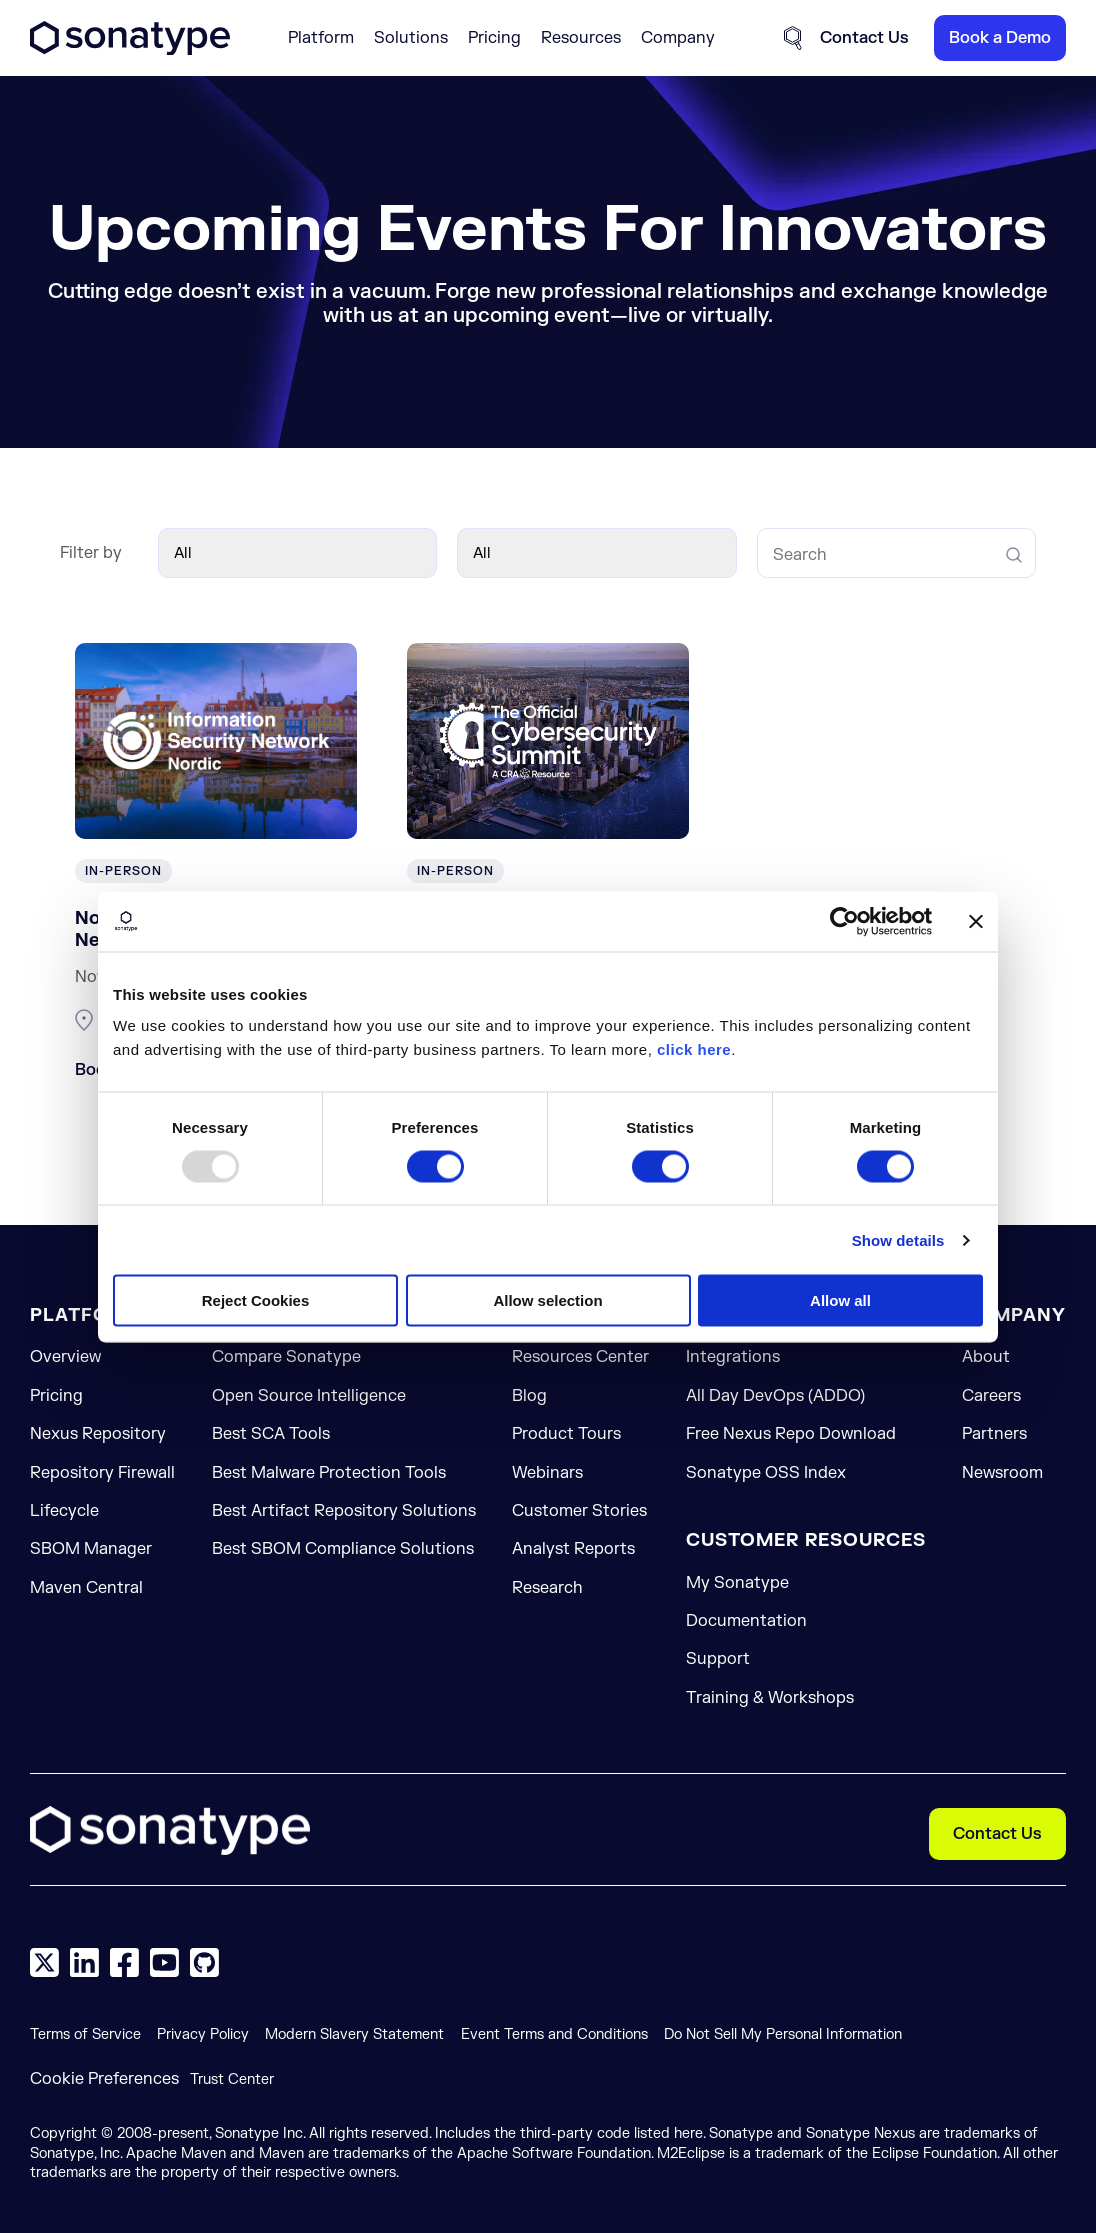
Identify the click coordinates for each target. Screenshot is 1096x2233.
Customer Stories (579, 1511)
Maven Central (86, 1588)
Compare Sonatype (286, 1357)
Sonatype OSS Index (766, 1473)
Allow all (840, 1300)
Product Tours (566, 1434)
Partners (994, 1434)
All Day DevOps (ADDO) (775, 1396)
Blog (529, 1396)
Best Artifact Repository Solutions (344, 1511)
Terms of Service (85, 2034)
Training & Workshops (770, 1698)
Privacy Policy (203, 2034)
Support (718, 1659)
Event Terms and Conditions (554, 2034)
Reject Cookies (256, 1300)
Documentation (746, 1621)
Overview (65, 1357)
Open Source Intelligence (309, 1396)
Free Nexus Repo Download (791, 1434)
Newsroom (1002, 1473)
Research (547, 1588)
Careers (991, 1396)
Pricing (494, 38)
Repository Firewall (102, 1473)
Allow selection (547, 1300)
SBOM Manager (91, 1549)
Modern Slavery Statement (354, 2034)
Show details (898, 1239)
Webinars (547, 1473)
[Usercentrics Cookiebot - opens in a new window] (844, 921)
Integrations (733, 1357)
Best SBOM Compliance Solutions (343, 1549)
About (986, 1357)
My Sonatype (737, 1583)
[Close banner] (976, 921)
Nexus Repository (98, 1434)
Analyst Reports (573, 1549)
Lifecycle (64, 1511)
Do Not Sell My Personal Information (783, 2034)
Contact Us (997, 1834)
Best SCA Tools (271, 1434)
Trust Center (232, 2079)
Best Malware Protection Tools (329, 1473)
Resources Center (580, 1357)
